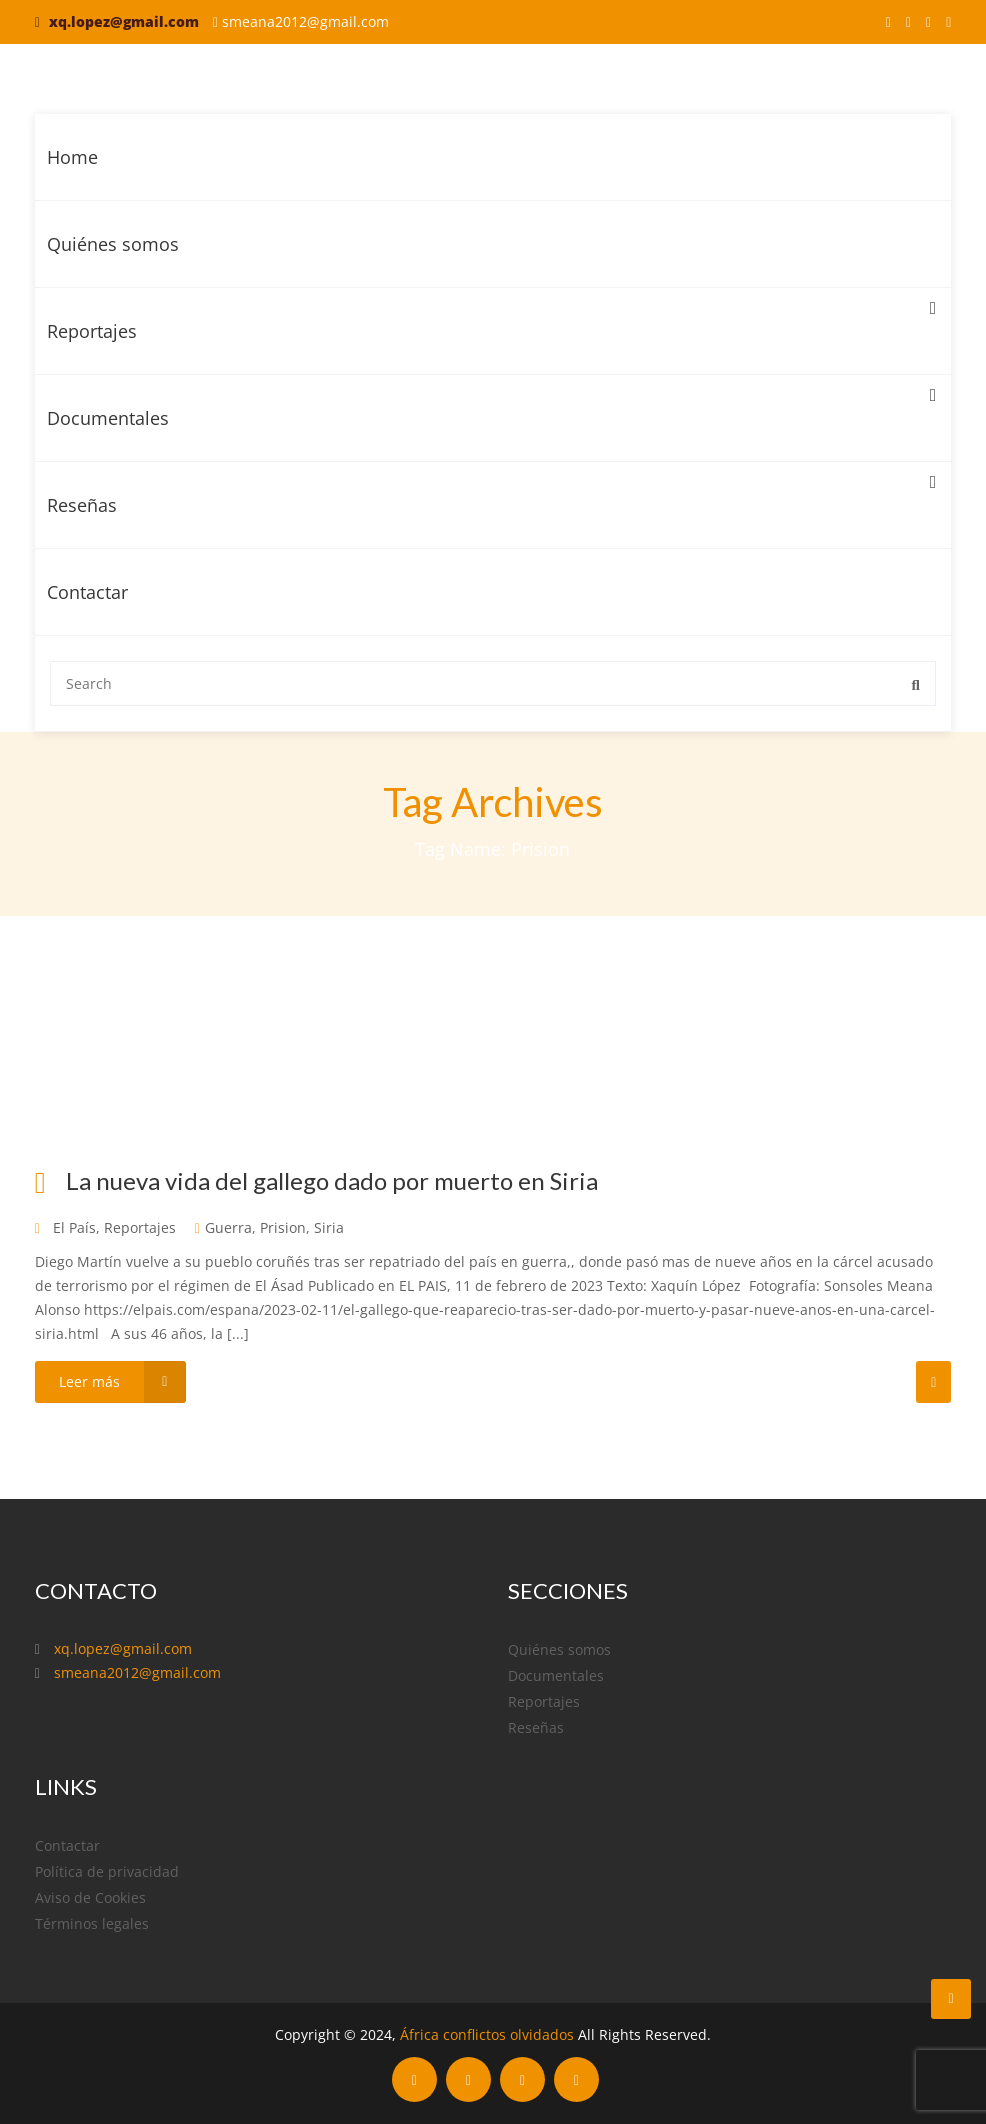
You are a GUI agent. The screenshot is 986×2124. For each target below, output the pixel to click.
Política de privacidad (107, 1871)
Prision (283, 1227)
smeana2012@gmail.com (305, 21)
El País (74, 1227)
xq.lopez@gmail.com (124, 21)
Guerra (228, 1227)
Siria (329, 1227)
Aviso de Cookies (90, 1897)
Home (72, 157)
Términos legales (92, 1923)
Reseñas (492, 489)
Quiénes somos (113, 244)
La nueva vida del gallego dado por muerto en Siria (332, 1180)
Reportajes (492, 315)
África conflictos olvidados (487, 2034)
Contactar (87, 592)
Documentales (492, 402)
